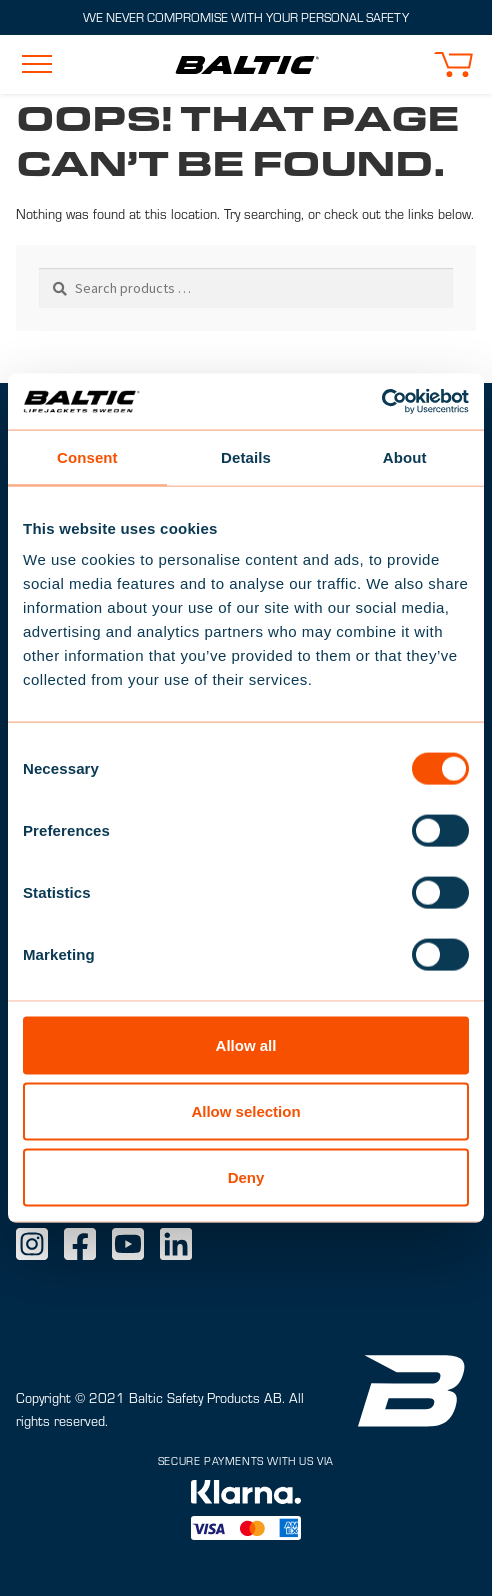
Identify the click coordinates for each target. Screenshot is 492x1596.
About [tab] (405, 456)
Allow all (246, 1045)
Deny (246, 1176)
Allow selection (245, 1110)
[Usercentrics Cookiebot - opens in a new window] (381, 402)
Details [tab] (246, 456)
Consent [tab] (87, 456)
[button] (453, 64)
